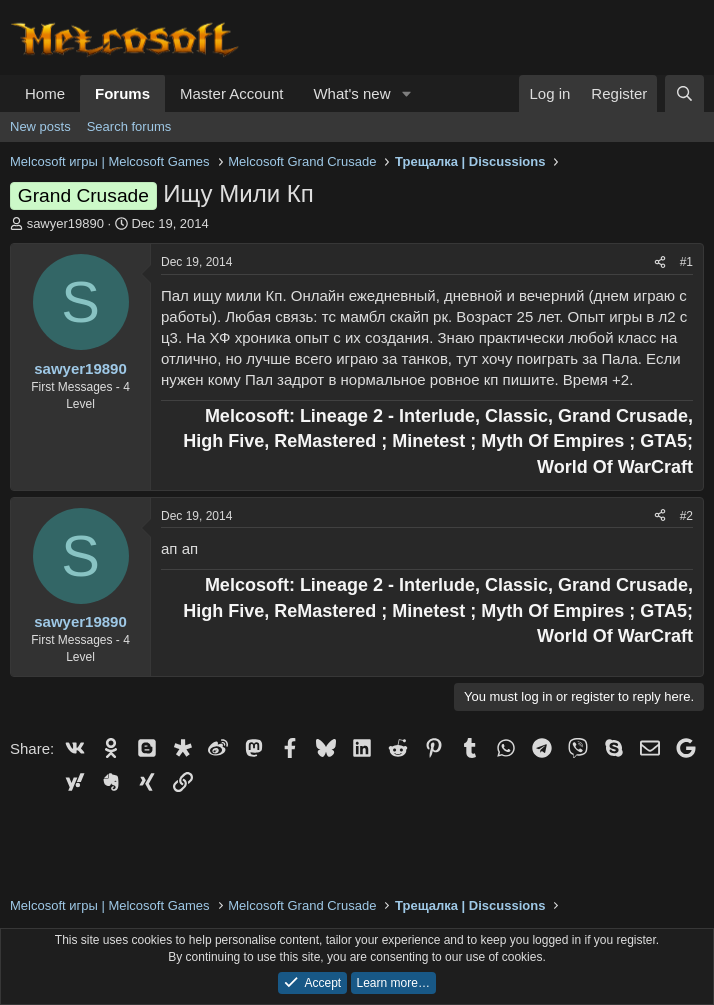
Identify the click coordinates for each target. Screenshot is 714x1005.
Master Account (231, 93)
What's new (351, 93)
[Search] (684, 93)
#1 (686, 262)
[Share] (660, 262)
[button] (406, 93)
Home (45, 93)
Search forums (129, 126)
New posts (40, 126)
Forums (122, 93)
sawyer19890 (65, 223)
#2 (686, 516)
